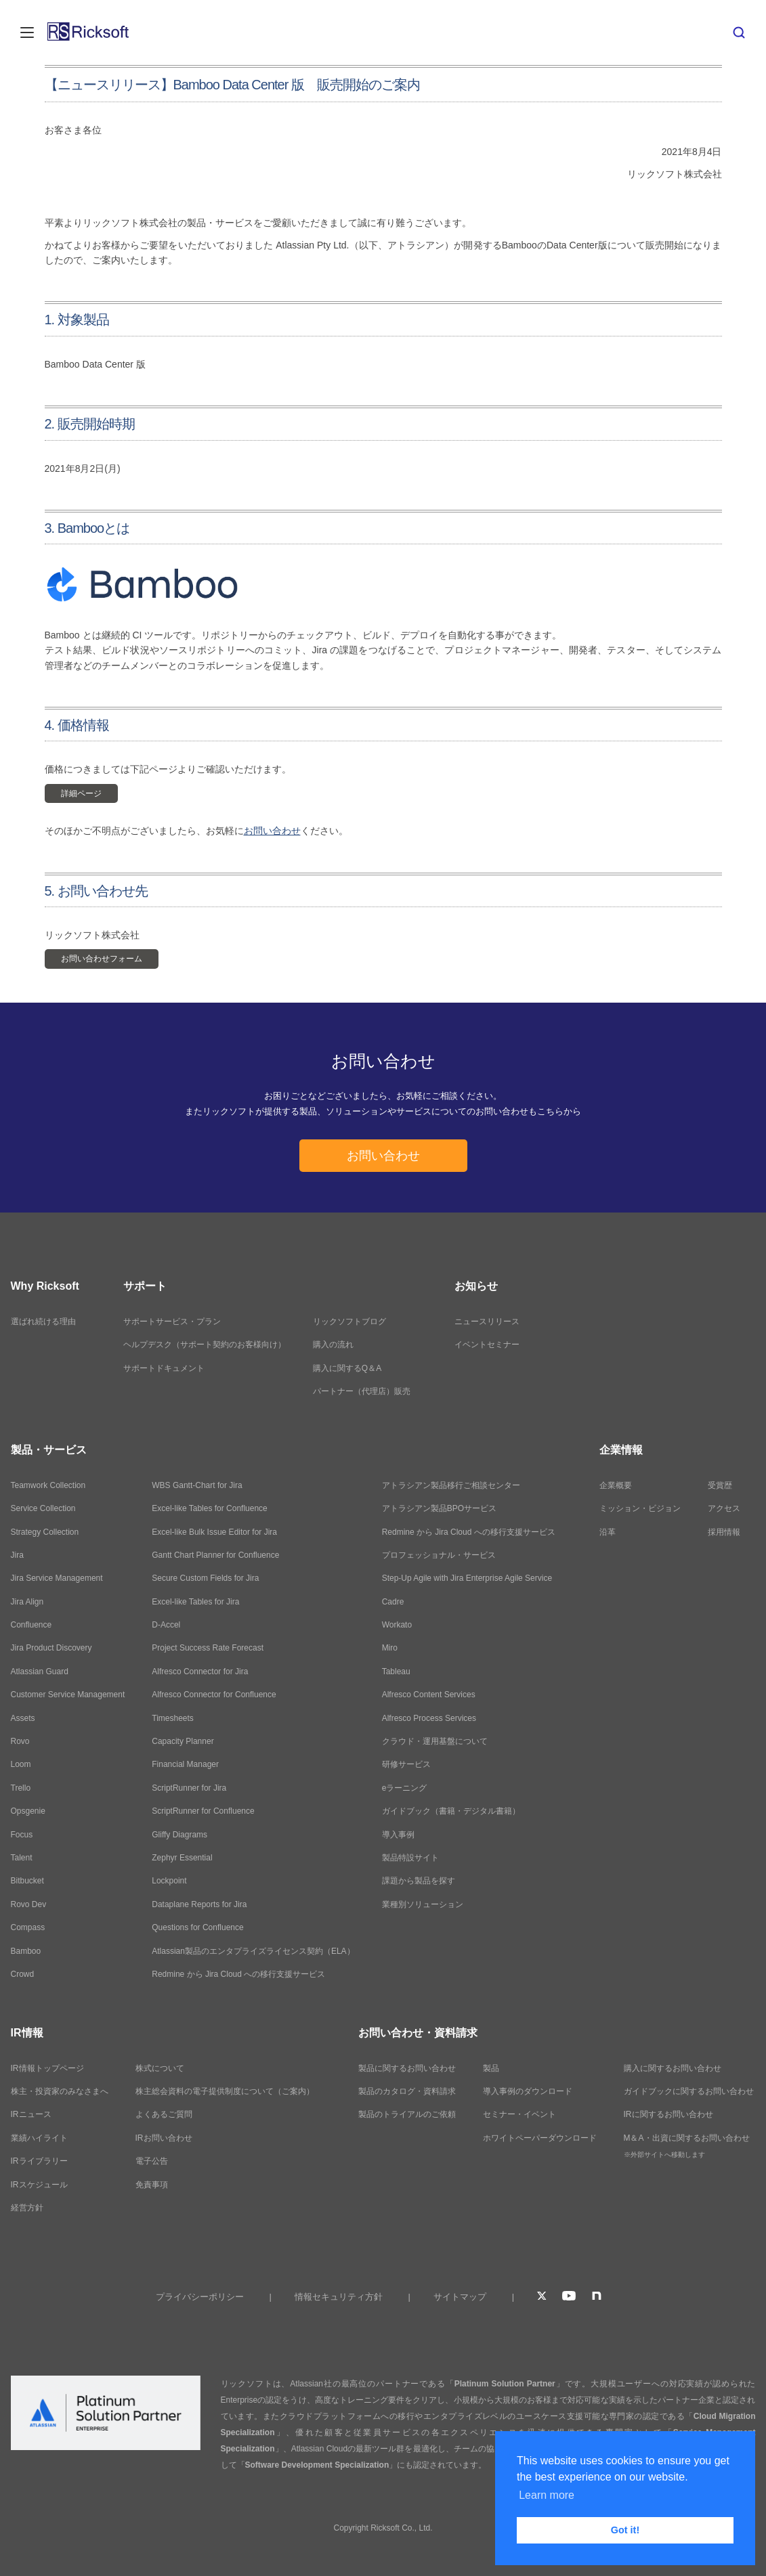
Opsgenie (28, 1811)
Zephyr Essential (182, 1857)
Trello (21, 1788)
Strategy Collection (45, 1532)
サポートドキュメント (164, 1368)
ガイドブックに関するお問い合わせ (689, 2091)
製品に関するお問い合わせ (407, 2068)
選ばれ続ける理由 (43, 1321)
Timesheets (173, 1718)
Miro (390, 1648)
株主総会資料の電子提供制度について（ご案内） (224, 2091)
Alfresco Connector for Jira (200, 1671)
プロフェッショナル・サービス (439, 1555)
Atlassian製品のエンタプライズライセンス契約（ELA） (253, 1951)
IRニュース (31, 2114)
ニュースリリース (486, 1321)
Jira (17, 1555)
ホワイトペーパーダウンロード (540, 2138)
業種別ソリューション (422, 1904)
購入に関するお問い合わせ (672, 2068)
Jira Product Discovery (51, 1648)
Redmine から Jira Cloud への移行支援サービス (238, 1974)
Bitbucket (27, 1880)
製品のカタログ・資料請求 (407, 2091)
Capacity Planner (182, 1741)
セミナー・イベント (519, 2114)
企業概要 (615, 1485)
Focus (22, 1834)
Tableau (396, 1671)
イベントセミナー (486, 1344)
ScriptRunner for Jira (189, 1788)
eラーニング (404, 1788)
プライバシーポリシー (200, 2297)
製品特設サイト (410, 1857)
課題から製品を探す (418, 1880)
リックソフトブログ (349, 1321)
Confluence (31, 1625)
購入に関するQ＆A (347, 1368)
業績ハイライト (39, 2138)
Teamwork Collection (48, 1485)
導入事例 (398, 1834)
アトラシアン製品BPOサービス (439, 1508)
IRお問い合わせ (163, 2138)
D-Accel (166, 1625)
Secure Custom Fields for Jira (205, 1578)
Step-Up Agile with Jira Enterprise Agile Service (467, 1578)
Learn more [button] (546, 2495)
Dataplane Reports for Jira (199, 1904)
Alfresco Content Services (428, 1694)
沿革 (607, 1532)
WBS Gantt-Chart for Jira (197, 1485)
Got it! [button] (625, 2530)
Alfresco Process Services (429, 1718)
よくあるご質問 (163, 2114)
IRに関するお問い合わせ (668, 2114)
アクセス (724, 1508)
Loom (21, 1764)
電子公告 (151, 2161)
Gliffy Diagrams (179, 1834)
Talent (22, 1857)
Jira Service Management (57, 1578)
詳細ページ (81, 793)
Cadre (393, 1602)
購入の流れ (333, 1344)
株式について (159, 2068)
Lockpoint (169, 1880)
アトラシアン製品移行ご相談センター (451, 1485)
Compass (28, 1927)
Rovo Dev (29, 1904)
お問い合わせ (272, 830)
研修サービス (406, 1764)
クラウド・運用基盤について (435, 1741)
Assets (23, 1718)
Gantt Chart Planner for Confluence (215, 1555)
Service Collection (43, 1508)
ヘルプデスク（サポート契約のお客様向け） (204, 1344)
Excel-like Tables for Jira (195, 1602)
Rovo (20, 1741)
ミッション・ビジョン (640, 1508)
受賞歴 (720, 1485)
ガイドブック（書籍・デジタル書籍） (451, 1811)
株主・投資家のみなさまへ (59, 2091)
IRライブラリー (39, 2161)
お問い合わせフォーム (101, 958)
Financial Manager (185, 1764)
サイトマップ (459, 2297)
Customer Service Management (68, 1694)
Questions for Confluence (197, 1927)
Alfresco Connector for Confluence (214, 1694)
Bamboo (26, 1951)
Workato (397, 1625)
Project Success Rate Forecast (207, 1648)
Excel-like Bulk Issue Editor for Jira (214, 1532)
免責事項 (151, 2184)
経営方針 (27, 2207)
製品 (491, 2068)
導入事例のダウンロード (527, 2091)
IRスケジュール (39, 2184)
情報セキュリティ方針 (339, 2297)
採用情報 (724, 1532)
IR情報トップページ (47, 2068)
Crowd (23, 1974)
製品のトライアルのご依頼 (407, 2114)
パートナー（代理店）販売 (361, 1391)
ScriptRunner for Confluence (203, 1811)
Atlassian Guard (39, 1671)
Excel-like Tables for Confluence (210, 1508)
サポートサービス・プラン (172, 1321)
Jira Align (27, 1602)
